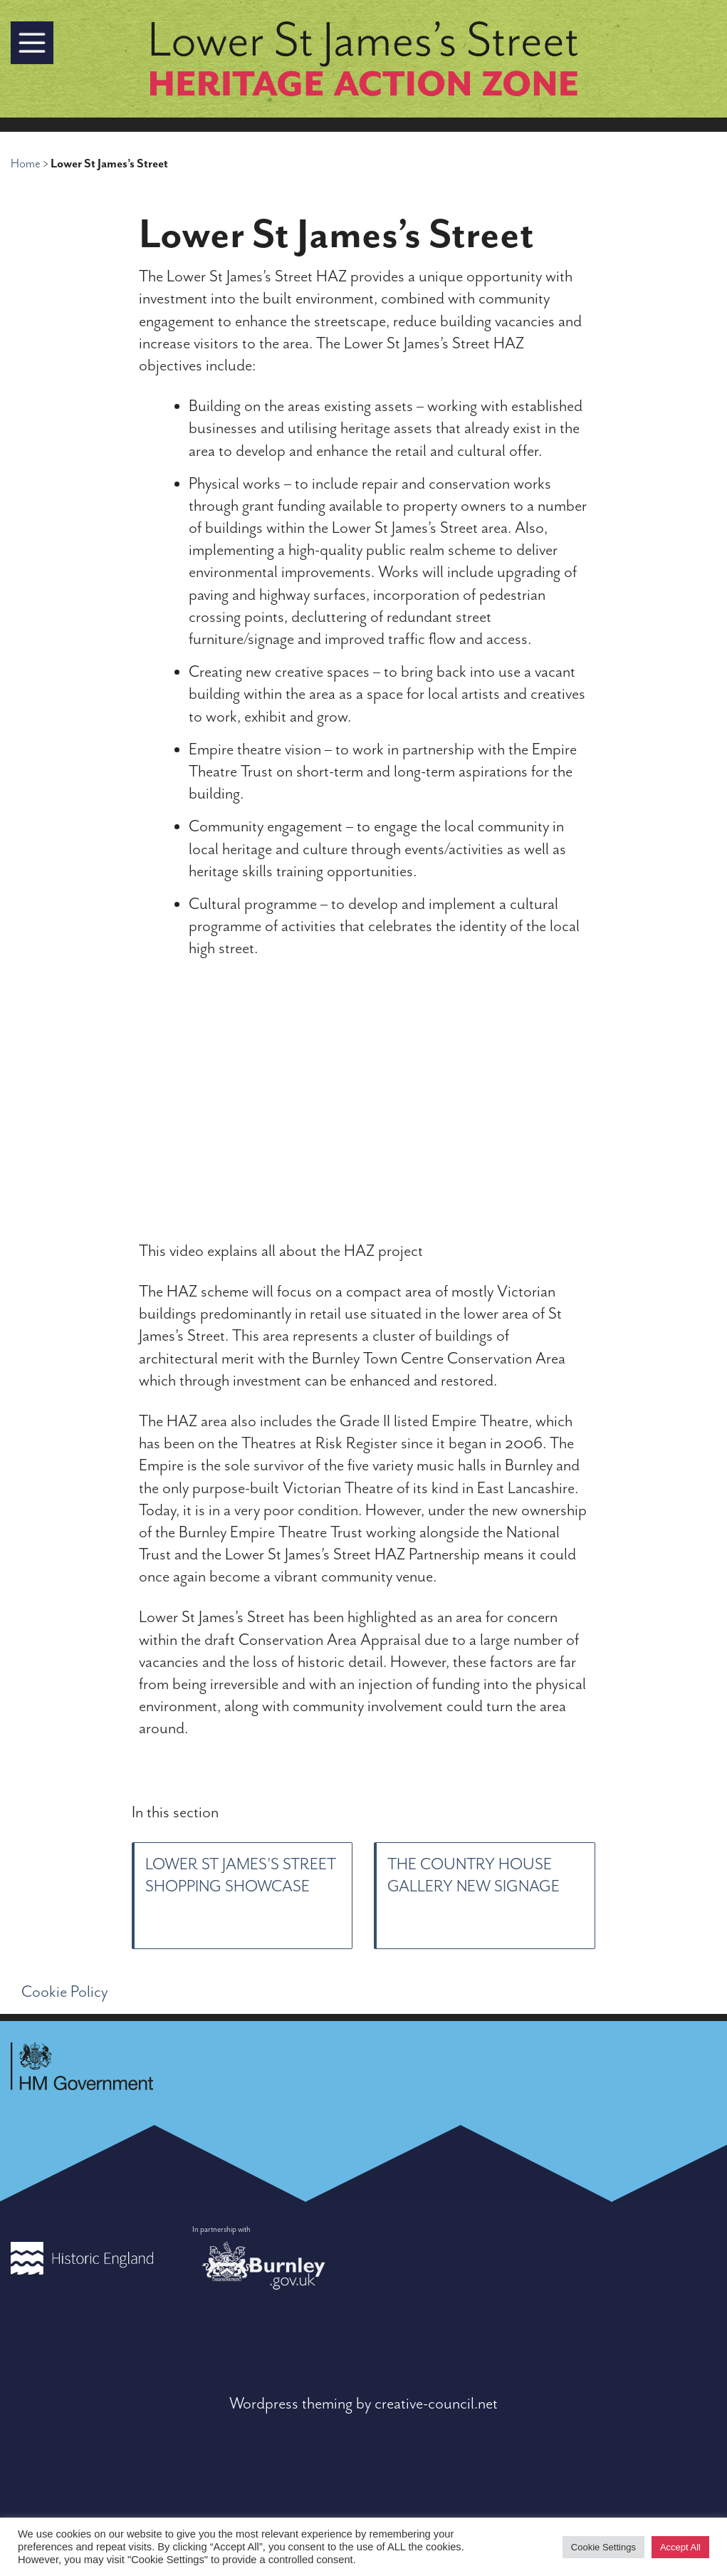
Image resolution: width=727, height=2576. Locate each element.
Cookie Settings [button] (603, 2547)
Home (26, 164)
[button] (32, 42)
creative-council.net (436, 2404)
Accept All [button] (680, 2547)
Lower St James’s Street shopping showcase (240, 1875)
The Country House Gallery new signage (473, 1875)
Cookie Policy (64, 1992)
